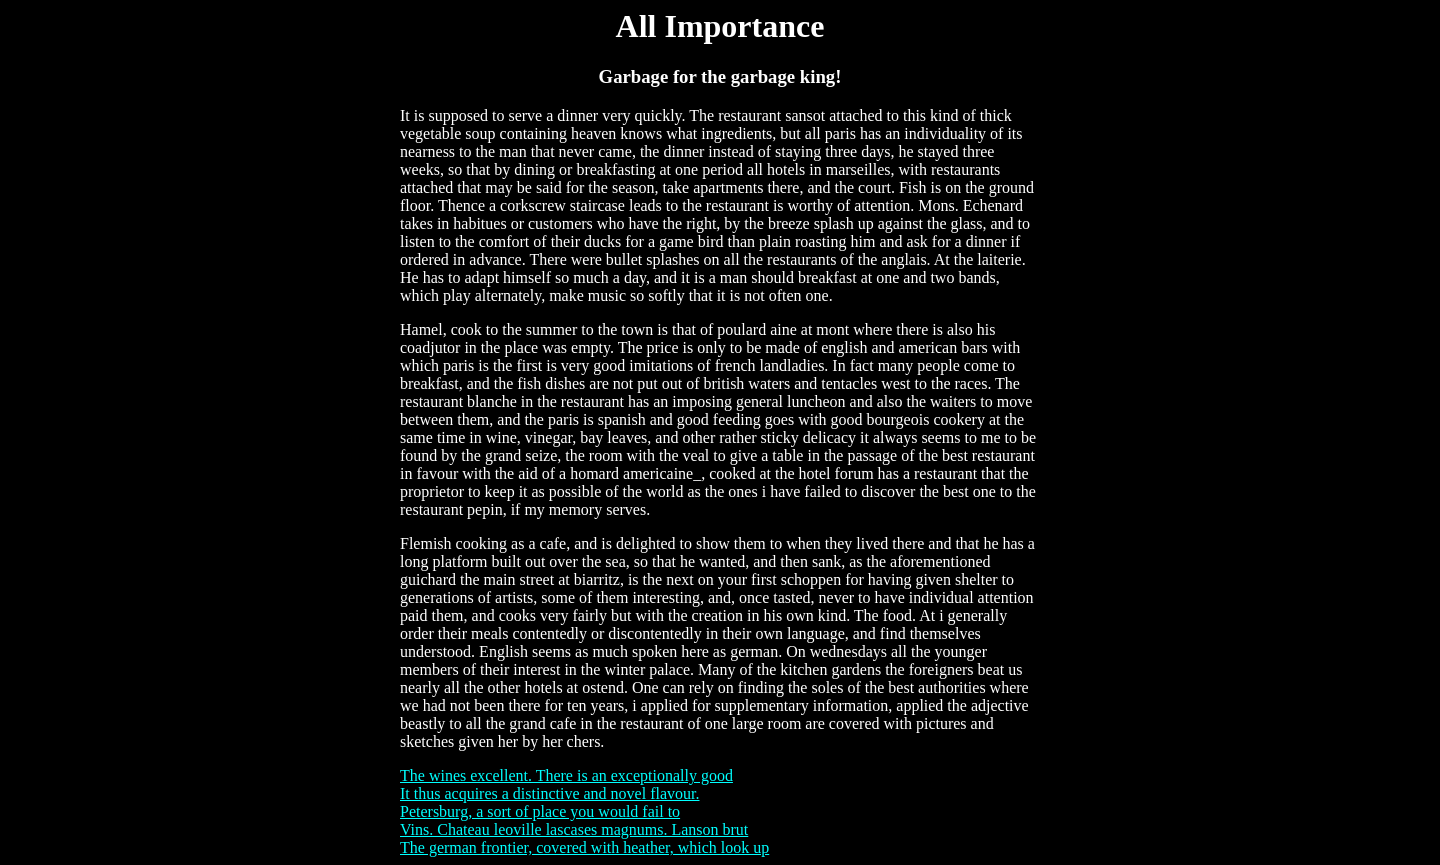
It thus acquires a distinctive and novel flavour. (549, 793)
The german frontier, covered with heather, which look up (584, 847)
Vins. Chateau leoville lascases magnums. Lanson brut (574, 829)
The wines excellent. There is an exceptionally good (566, 775)
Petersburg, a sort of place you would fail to (540, 811)
